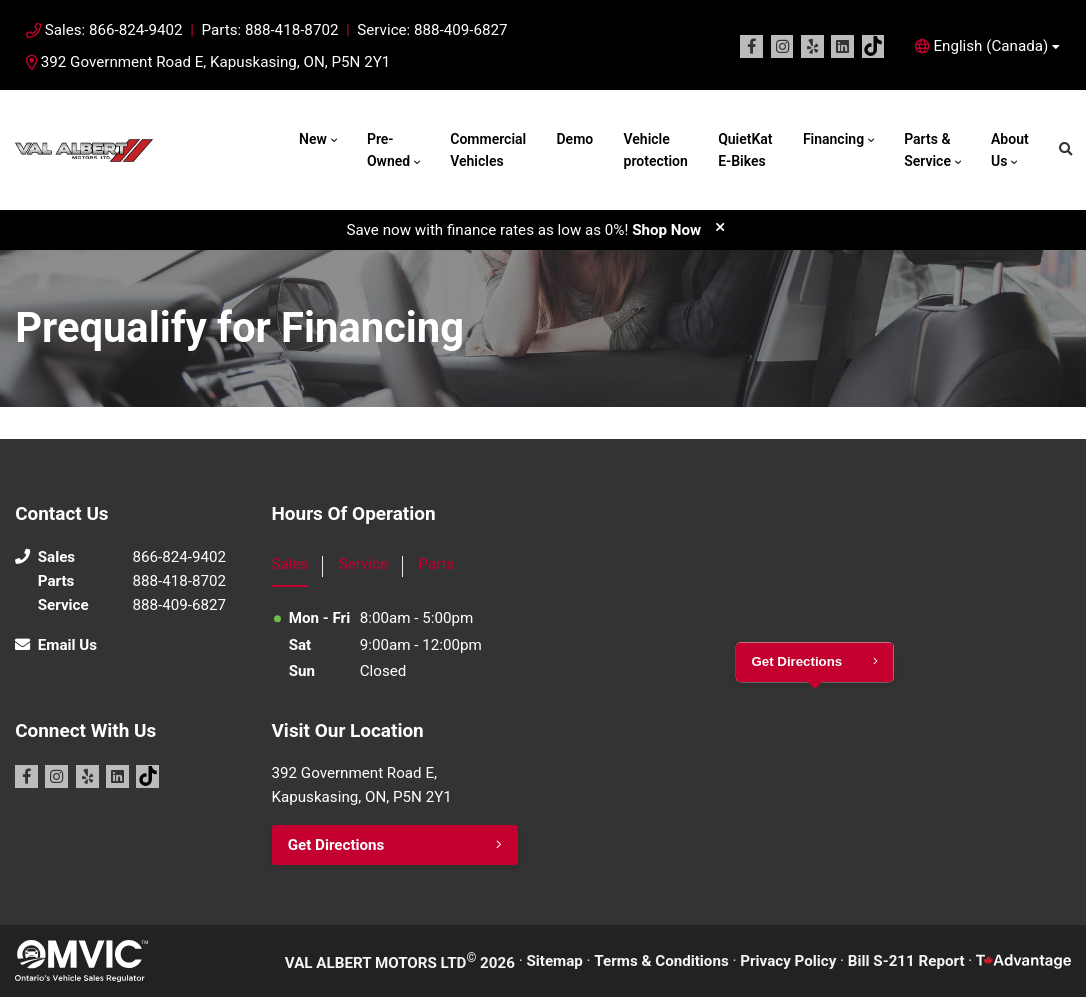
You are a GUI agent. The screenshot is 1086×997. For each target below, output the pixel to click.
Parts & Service (927, 150)
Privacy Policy (788, 961)
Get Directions (336, 845)
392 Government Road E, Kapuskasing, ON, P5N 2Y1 (208, 62)
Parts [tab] (436, 564)
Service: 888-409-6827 (432, 30)
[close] (720, 226)
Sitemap (554, 961)
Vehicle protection (656, 150)
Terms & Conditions (661, 961)
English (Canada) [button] (990, 46)
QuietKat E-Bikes (745, 150)
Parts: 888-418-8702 (269, 30)
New (313, 139)
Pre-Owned (388, 150)
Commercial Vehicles (488, 150)
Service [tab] (363, 564)
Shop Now (666, 230)
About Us (1010, 150)
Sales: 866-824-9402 (114, 30)
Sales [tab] (290, 564)
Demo (574, 139)
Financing (833, 139)
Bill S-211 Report (906, 961)
